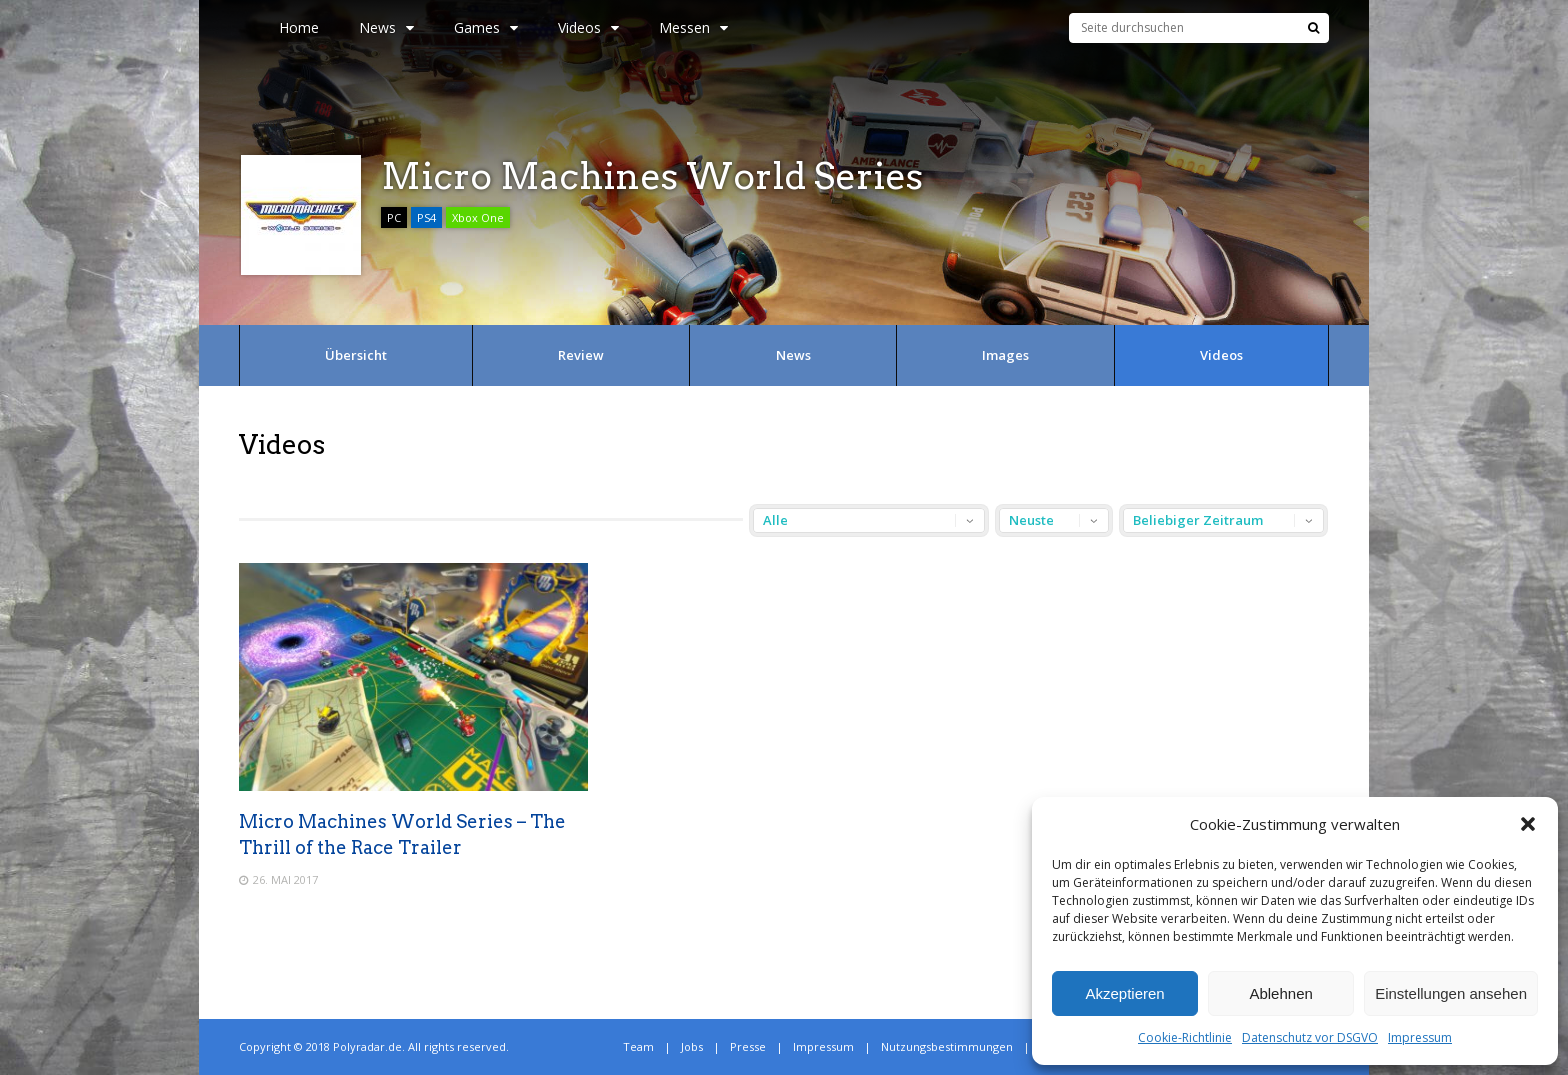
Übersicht (356, 355)
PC (394, 217)
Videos (588, 27)
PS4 (426, 217)
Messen (693, 27)
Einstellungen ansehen (1451, 993)
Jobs (692, 1046)
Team (638, 1046)
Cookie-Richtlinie (1185, 1037)
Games (486, 27)
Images (1005, 355)
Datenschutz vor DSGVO (1310, 1037)
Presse (748, 1046)
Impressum (1420, 1037)
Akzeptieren (1124, 993)
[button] (1528, 824)
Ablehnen (1280, 993)
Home (299, 27)
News (386, 27)
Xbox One (478, 217)
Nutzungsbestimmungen (947, 1046)
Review (581, 355)
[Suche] (1313, 28)
